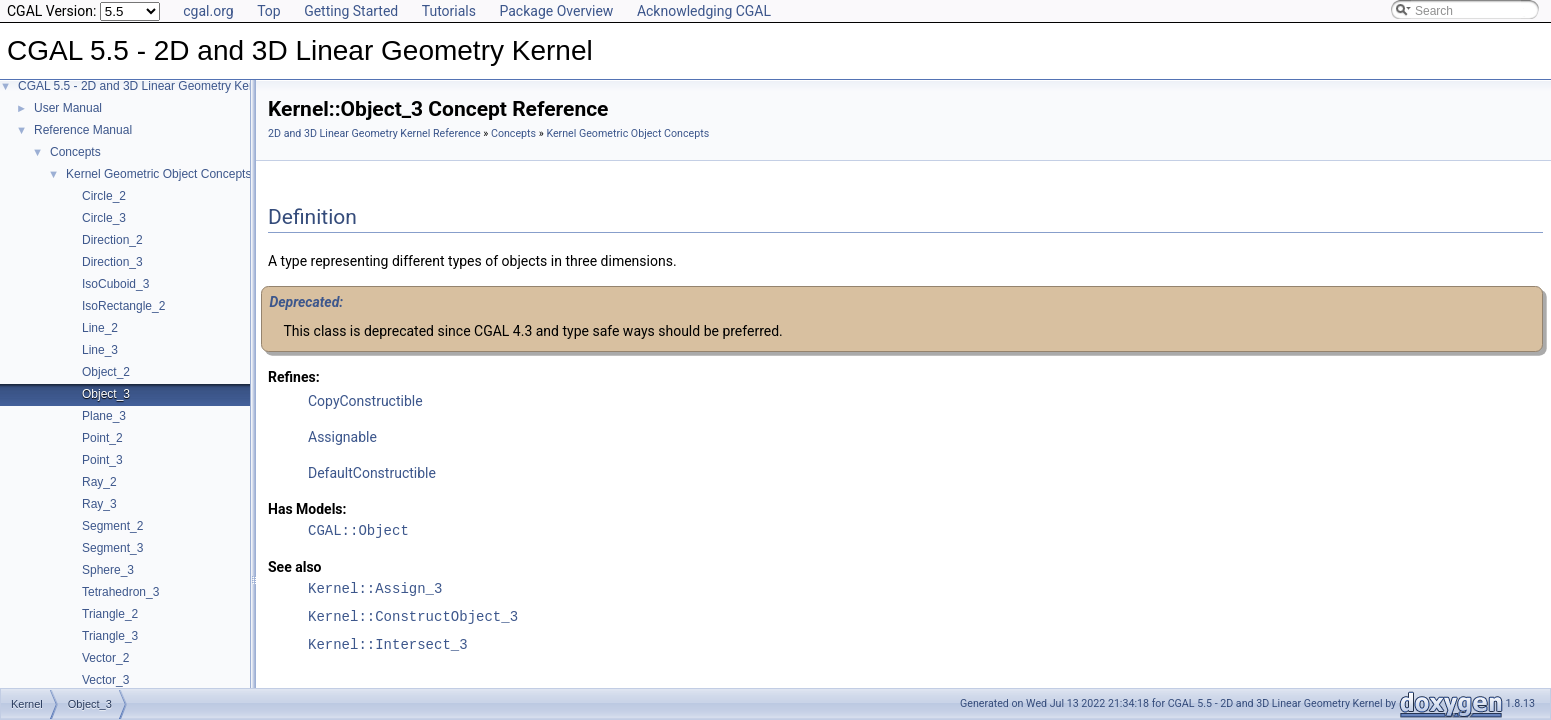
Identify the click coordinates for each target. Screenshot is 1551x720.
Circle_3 (104, 218)
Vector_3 (105, 680)
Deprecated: (306, 302)
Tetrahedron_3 (120, 592)
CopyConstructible (365, 401)
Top (269, 11)
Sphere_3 (108, 570)
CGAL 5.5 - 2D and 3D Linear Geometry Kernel (143, 86)
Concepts (75, 152)
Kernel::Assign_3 (375, 588)
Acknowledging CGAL (704, 11)
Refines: (294, 377)
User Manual (68, 108)
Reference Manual (83, 130)
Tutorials (449, 11)
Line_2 (100, 328)
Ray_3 (99, 504)
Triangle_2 (110, 614)
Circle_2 (104, 196)
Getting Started (351, 11)
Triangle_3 (110, 636)
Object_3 (106, 394)
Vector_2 (105, 658)
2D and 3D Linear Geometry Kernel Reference (374, 133)
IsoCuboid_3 (115, 284)
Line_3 (100, 350)
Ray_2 (99, 482)
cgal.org (208, 11)
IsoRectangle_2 (123, 306)
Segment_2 (112, 526)
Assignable (342, 437)
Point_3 (102, 460)
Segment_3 (112, 548)
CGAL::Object (358, 530)
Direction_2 (112, 240)
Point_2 (102, 438)
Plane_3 (104, 416)
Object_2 (106, 372)
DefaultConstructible (372, 473)
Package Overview (556, 11)
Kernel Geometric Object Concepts (158, 174)
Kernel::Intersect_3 (388, 644)
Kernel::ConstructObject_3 (413, 616)
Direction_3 (112, 262)
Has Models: (307, 509)
